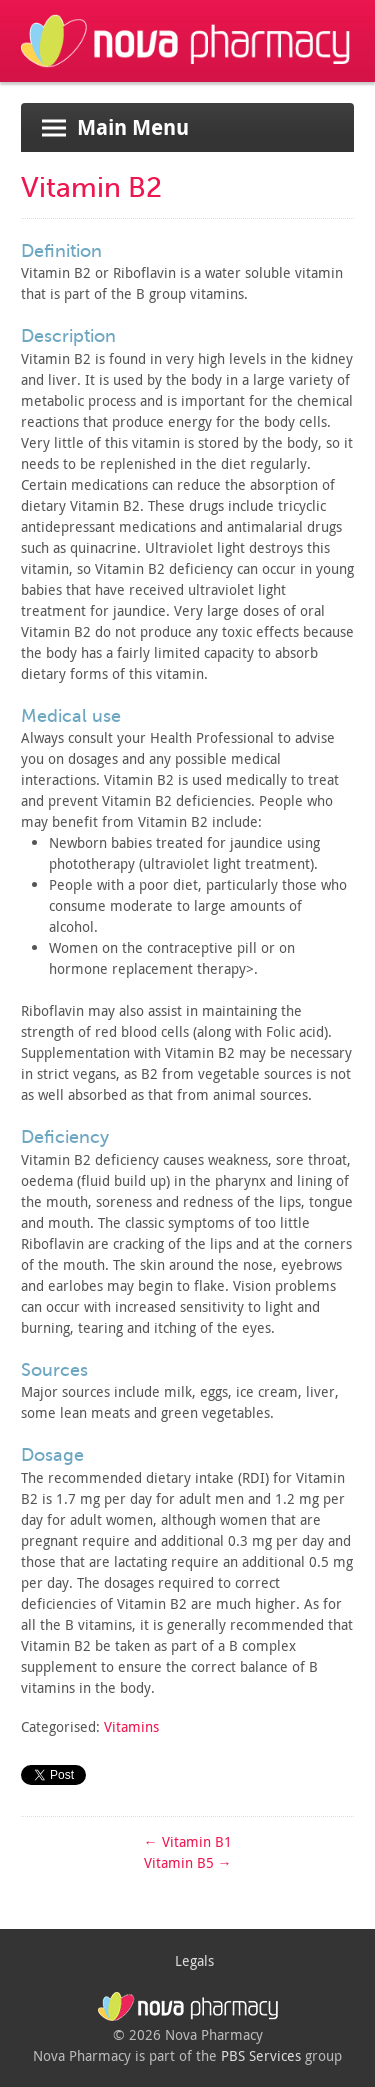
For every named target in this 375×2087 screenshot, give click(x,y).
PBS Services (261, 2055)
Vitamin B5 (188, 1862)
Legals (194, 1960)
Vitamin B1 (188, 1841)
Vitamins (131, 1726)
